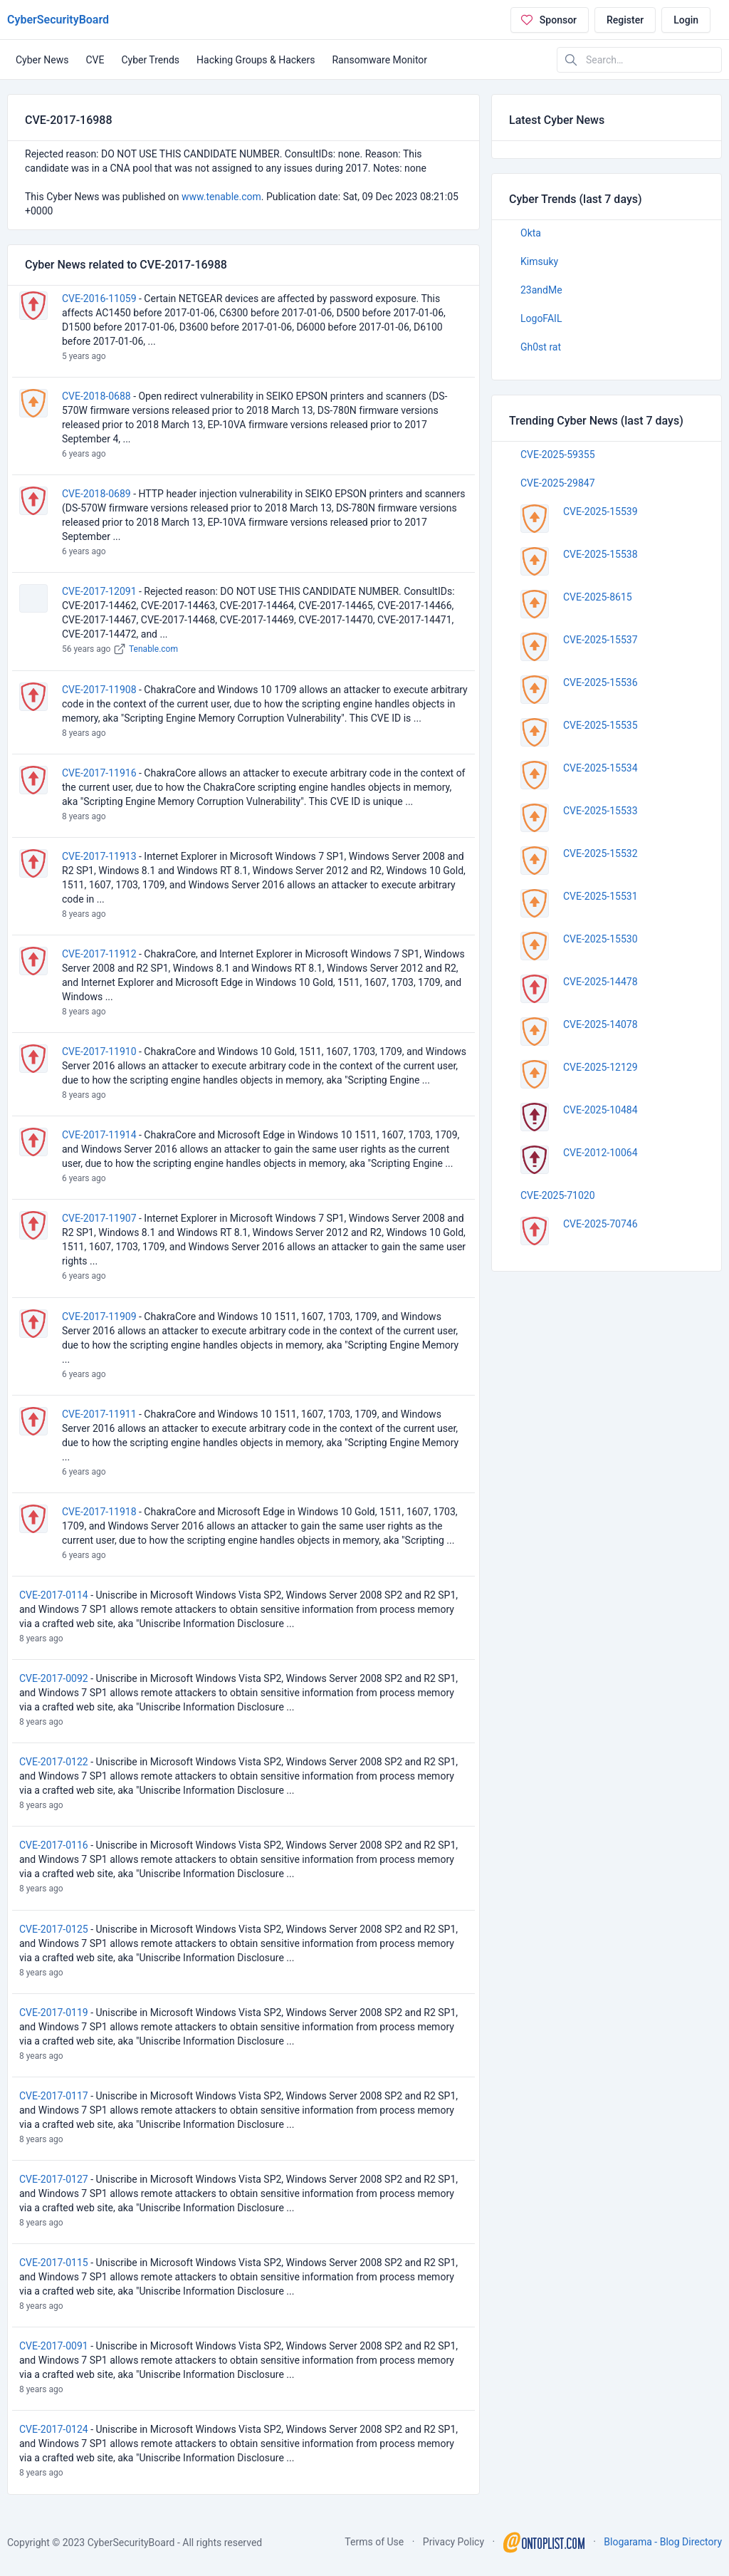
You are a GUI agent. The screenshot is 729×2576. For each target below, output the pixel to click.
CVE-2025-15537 (600, 639)
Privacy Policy (453, 2542)
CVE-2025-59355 (557, 454)
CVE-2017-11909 (99, 1316)
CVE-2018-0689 (96, 493)
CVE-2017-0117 (53, 2096)
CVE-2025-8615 (597, 597)
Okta (530, 233)
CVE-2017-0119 (53, 2012)
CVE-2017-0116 (53, 1845)
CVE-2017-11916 (99, 773)
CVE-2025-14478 (600, 981)
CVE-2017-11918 (99, 1511)
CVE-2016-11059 (99, 298)
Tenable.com (153, 649)
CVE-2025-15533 (600, 810)
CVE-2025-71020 (557, 1195)
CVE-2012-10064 (600, 1152)
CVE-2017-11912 (99, 954)
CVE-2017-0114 (53, 1595)
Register (625, 20)
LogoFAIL (541, 318)
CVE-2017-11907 (99, 1218)
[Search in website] (639, 60)
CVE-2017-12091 (99, 591)
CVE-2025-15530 (600, 939)
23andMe (541, 290)
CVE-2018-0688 (96, 396)
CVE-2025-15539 (600, 511)
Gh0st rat (540, 347)
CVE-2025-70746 (600, 1224)
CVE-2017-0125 (53, 1929)
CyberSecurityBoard (58, 20)
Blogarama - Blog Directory (663, 2542)
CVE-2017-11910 (99, 1051)
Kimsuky (539, 261)
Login (685, 20)
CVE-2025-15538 (600, 554)
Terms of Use (374, 2542)
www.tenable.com (221, 196)
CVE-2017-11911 (99, 1414)
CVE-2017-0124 (53, 2429)
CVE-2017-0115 (53, 2262)
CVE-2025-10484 (600, 1110)
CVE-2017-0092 (53, 1678)
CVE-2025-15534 (600, 768)
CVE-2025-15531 (600, 896)
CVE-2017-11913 (99, 856)
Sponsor (548, 20)
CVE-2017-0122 (53, 1761)
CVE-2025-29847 (557, 483)
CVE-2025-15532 (600, 853)
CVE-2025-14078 (600, 1024)
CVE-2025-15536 (600, 682)
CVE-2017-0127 (53, 2179)
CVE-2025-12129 (600, 1067)
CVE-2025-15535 (600, 725)
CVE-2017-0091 (53, 2346)
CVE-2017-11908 (99, 689)
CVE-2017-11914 (99, 1135)
